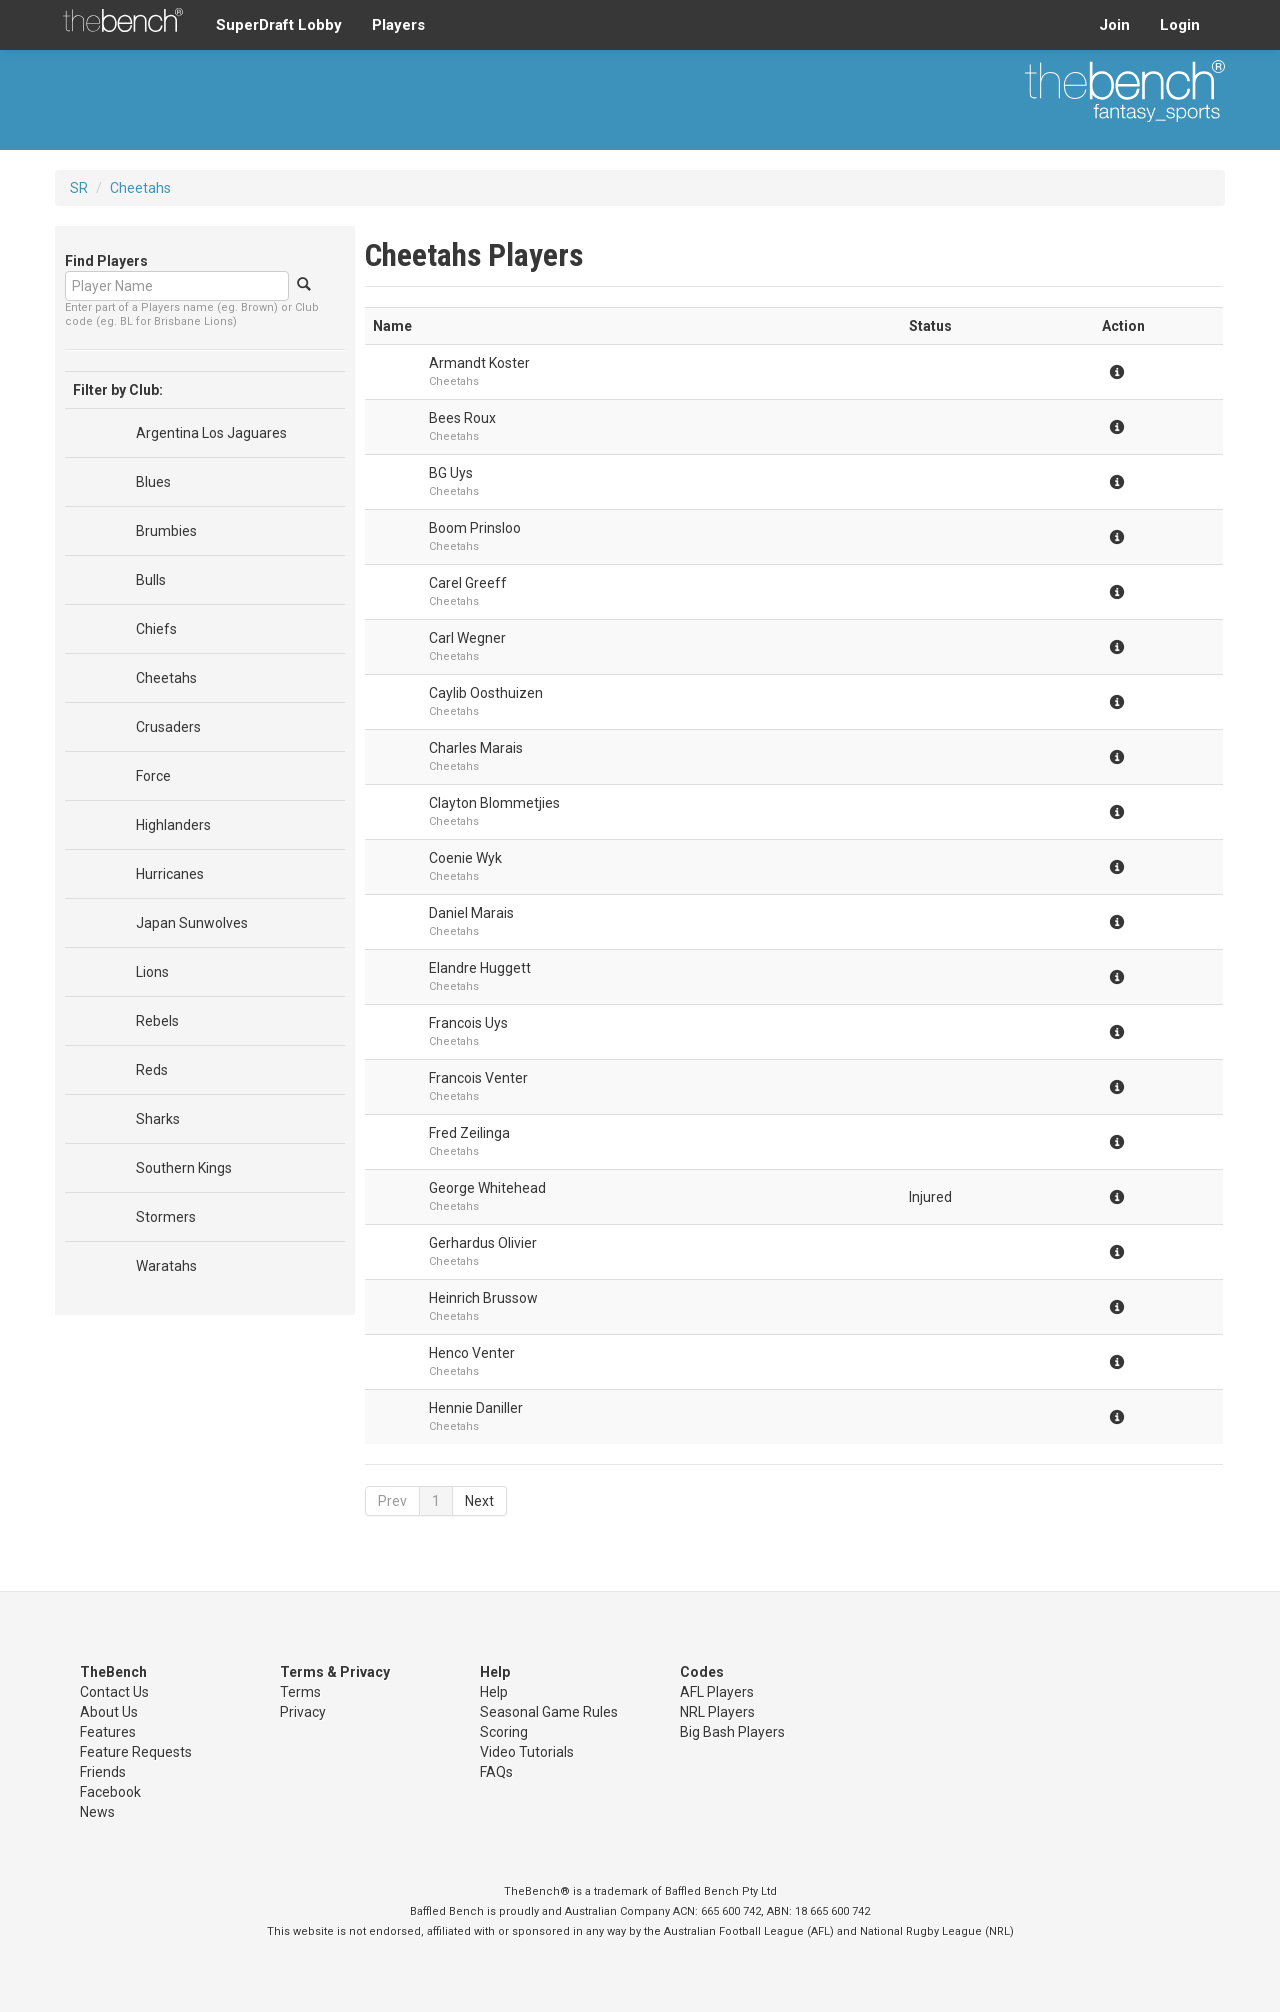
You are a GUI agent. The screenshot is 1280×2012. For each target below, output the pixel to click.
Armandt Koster (479, 363)
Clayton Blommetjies (494, 803)
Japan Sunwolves (192, 923)
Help (494, 1692)
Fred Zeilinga (469, 1133)
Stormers (166, 1217)
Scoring (504, 1732)
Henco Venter (472, 1353)
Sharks (158, 1119)
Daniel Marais (471, 913)
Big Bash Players (732, 1732)
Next (479, 1501)
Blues (153, 482)
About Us (109, 1712)
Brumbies (166, 531)
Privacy (303, 1712)
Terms (300, 1692)
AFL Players (717, 1692)
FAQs (496, 1772)
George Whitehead (487, 1188)
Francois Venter (478, 1078)
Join (1114, 25)
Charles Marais (476, 748)
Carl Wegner (467, 638)
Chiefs (156, 629)
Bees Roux (462, 418)
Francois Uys (468, 1023)
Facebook (110, 1792)
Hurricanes (170, 874)
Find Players (106, 261)
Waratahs (166, 1266)
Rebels (157, 1021)
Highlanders (173, 825)
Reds (152, 1070)
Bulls (151, 580)
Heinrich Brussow (483, 1298)
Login (1180, 25)
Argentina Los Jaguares (211, 433)
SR (79, 188)
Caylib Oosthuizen (486, 693)
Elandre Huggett (480, 968)
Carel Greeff (468, 583)
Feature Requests (136, 1752)
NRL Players (717, 1712)
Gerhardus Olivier (483, 1243)
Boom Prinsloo (475, 528)
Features (108, 1732)
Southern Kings (184, 1168)
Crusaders (168, 727)
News (97, 1812)
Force (153, 776)
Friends (103, 1772)
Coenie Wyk (465, 858)
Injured (930, 1197)
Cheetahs (140, 188)
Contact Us (114, 1692)
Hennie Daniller (476, 1408)
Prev (392, 1501)
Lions (152, 972)
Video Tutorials (527, 1752)
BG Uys (451, 473)
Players (398, 25)
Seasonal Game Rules (549, 1712)
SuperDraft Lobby (279, 25)
